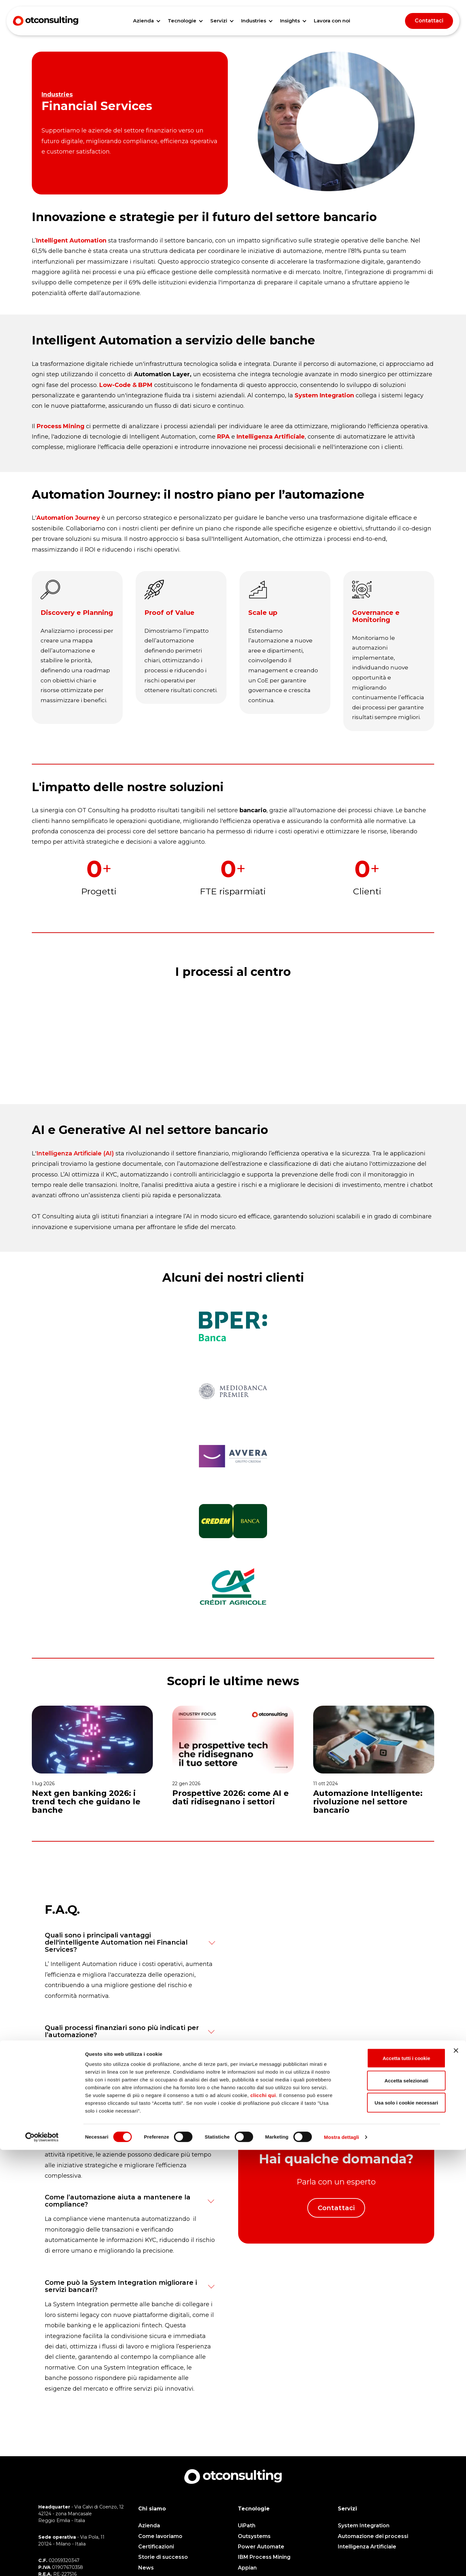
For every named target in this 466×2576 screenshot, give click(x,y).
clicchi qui (263, 2521)
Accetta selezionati (395, 2506)
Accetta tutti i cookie (395, 2484)
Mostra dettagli (341, 2563)
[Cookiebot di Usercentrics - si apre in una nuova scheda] (42, 2563)
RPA (223, 436)
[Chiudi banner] (456, 2476)
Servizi (218, 21)
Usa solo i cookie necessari (395, 2529)
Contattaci (429, 21)
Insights (290, 21)
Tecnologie (182, 21)
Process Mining (60, 426)
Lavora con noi (332, 21)
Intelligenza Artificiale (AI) (75, 1165)
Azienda (143, 21)
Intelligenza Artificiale (271, 436)
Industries (253, 21)
